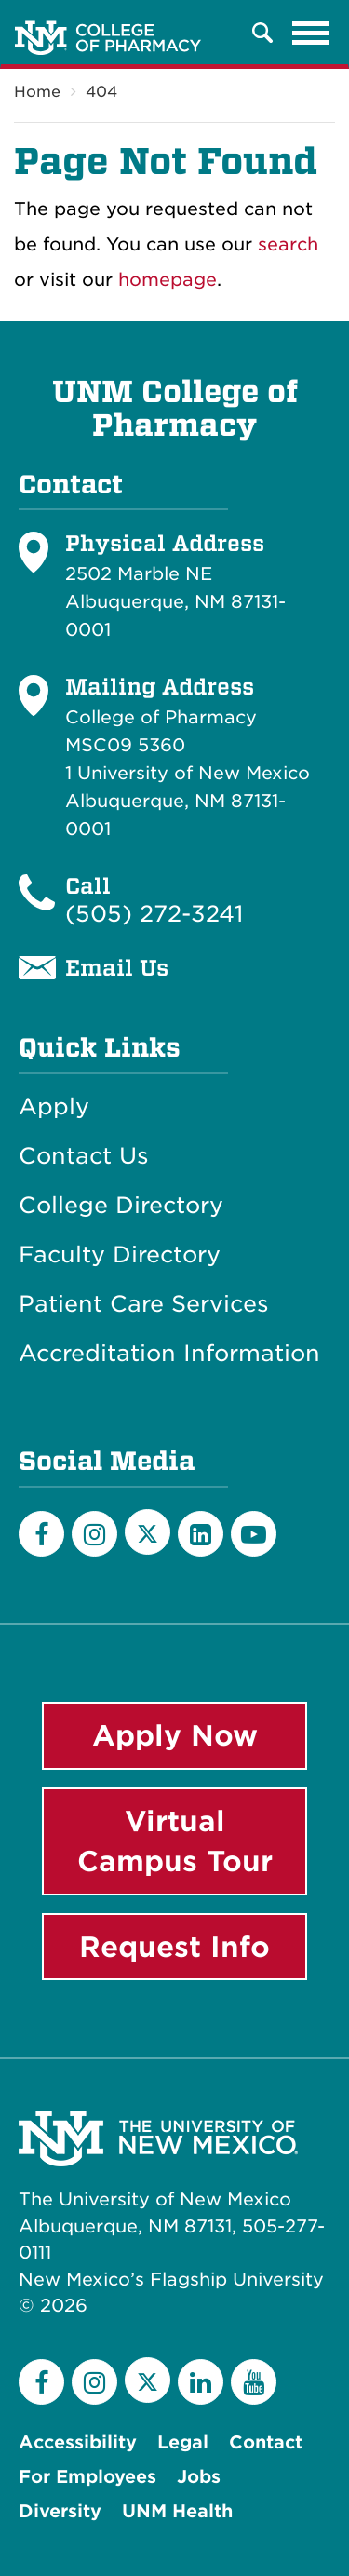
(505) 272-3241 (154, 913)
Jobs (199, 2477)
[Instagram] (94, 1534)
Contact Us (84, 1156)
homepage (167, 279)
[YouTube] (253, 1534)
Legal (182, 2442)
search (288, 244)
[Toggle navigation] (311, 32)
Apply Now (175, 1735)
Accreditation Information (169, 1353)
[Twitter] (147, 1532)
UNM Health (177, 2511)
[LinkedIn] (200, 1534)
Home (37, 92)
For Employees (87, 2477)
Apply (54, 1107)
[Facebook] (41, 1534)
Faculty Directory (120, 1255)
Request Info (174, 1946)
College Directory (121, 1205)
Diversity (60, 2511)
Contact (265, 2442)
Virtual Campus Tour (175, 1841)
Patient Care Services (144, 1304)
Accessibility (78, 2442)
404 (101, 92)
